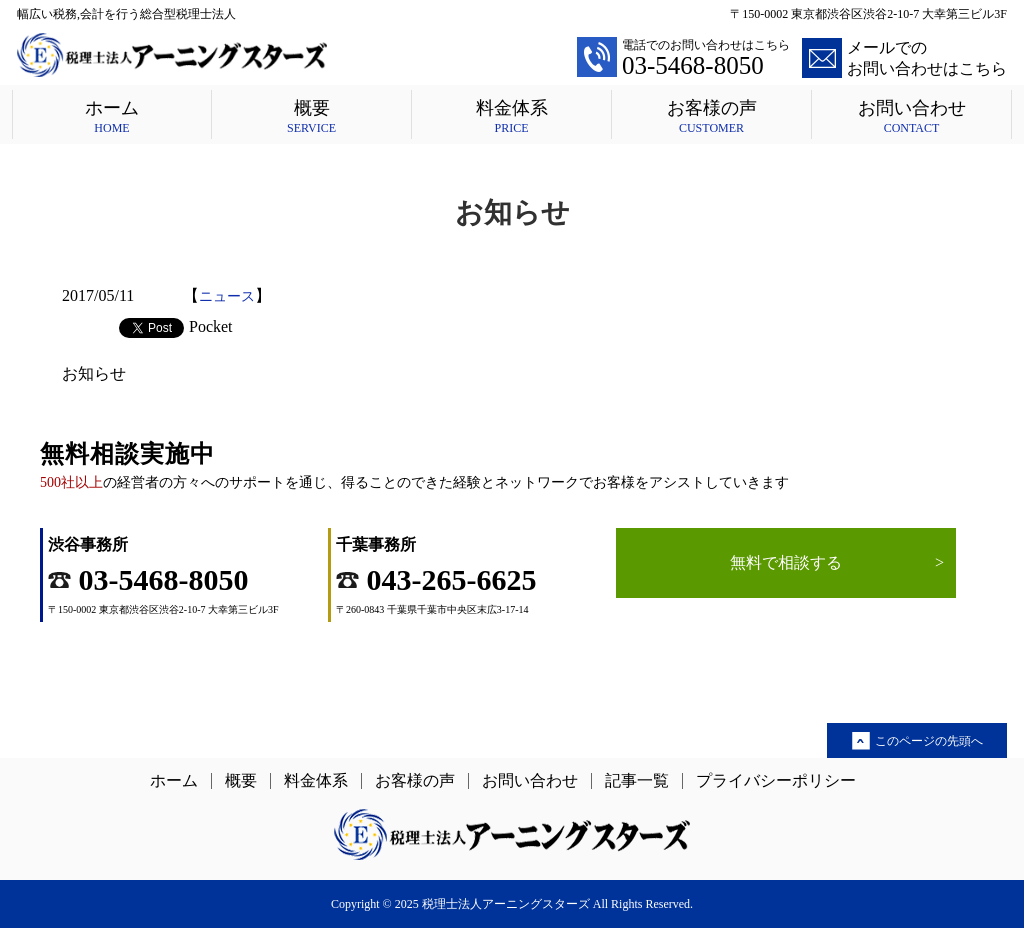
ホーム (112, 116)
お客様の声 (711, 116)
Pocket (211, 326)
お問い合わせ (911, 116)
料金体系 (511, 116)
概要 (311, 116)
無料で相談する (837, 563)
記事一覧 (637, 781)
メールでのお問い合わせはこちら (904, 58)
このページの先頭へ (929, 741)
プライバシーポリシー (776, 781)
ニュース (227, 296)
